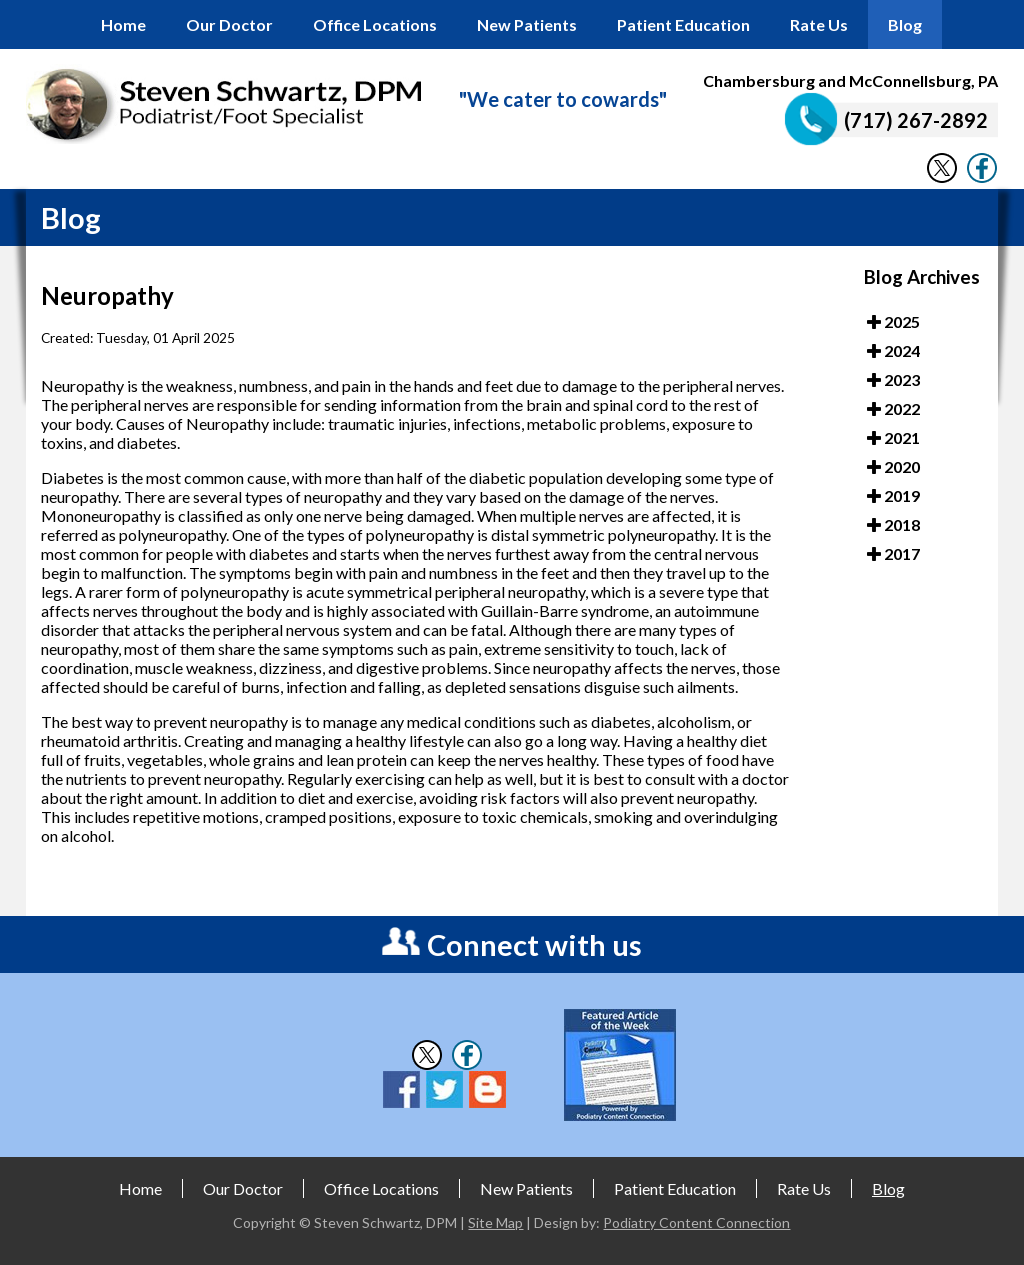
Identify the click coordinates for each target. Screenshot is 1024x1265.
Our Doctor (229, 24)
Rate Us (819, 24)
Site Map (495, 1222)
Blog (905, 24)
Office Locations (375, 24)
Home (123, 24)
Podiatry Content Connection (696, 1222)
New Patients (527, 24)
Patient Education (683, 24)
